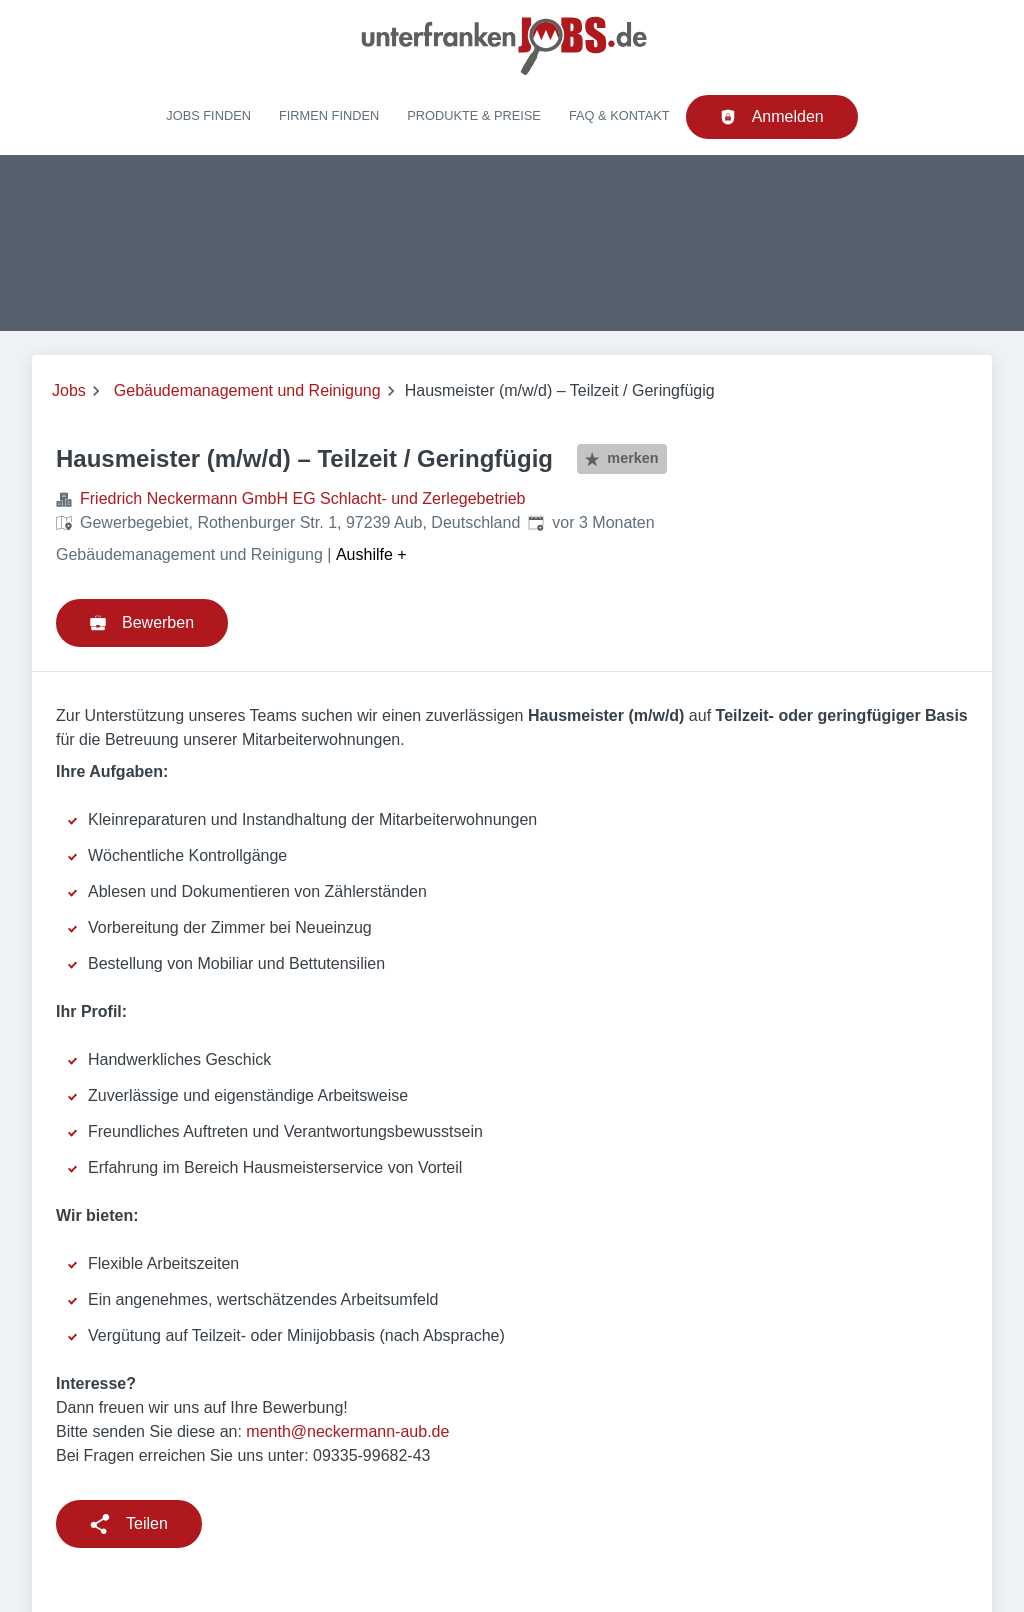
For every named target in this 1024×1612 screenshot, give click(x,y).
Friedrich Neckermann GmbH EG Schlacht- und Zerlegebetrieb (303, 498)
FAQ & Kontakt (619, 115)
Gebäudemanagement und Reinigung (247, 390)
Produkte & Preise (474, 115)
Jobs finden (208, 115)
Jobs (69, 390)
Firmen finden (329, 115)
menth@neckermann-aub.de (347, 1431)
